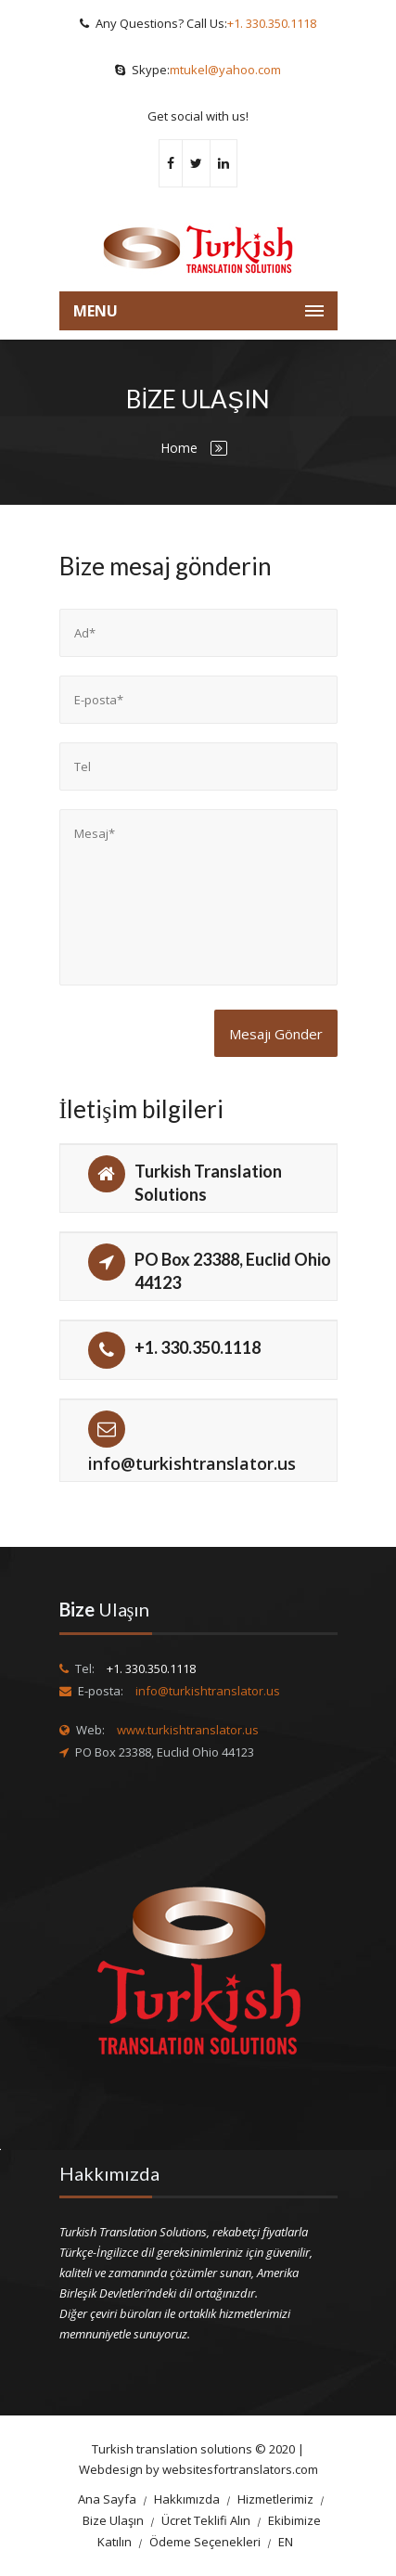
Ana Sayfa (107, 2499)
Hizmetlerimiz (275, 2499)
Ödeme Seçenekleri (205, 2541)
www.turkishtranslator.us (188, 1729)
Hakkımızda (187, 2499)
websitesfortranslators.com (240, 2469)
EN (285, 2541)
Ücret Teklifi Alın (205, 2520)
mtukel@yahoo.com (225, 69)
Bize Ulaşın (113, 2520)
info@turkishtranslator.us (192, 1463)
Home (179, 448)
